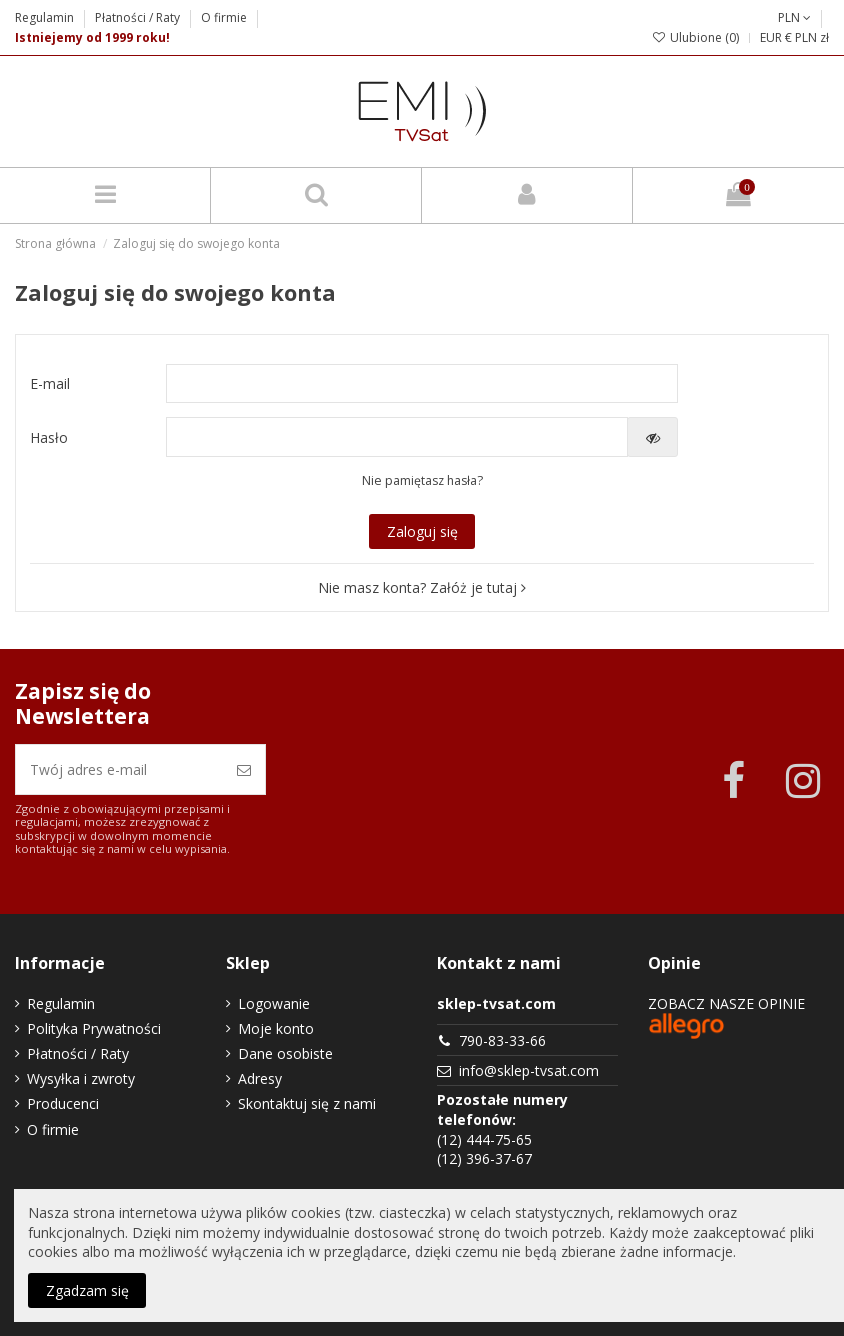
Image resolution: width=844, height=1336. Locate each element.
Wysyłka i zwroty (81, 1078)
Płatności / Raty (139, 17)
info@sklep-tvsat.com (529, 1070)
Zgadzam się (87, 1290)
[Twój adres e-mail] (119, 769)
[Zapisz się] (244, 769)
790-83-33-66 (502, 1040)
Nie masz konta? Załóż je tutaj (422, 587)
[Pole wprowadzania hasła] (397, 437)
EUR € (776, 37)
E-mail (50, 383)
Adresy (260, 1078)
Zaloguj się (422, 531)
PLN (794, 17)
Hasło (49, 437)
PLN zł (812, 37)
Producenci (63, 1103)
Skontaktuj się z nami (307, 1103)
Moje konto (276, 1028)
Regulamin (46, 17)
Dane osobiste (285, 1053)
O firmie (224, 17)
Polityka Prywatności (94, 1028)
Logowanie (274, 1003)
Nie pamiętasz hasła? (422, 480)
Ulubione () (695, 37)
